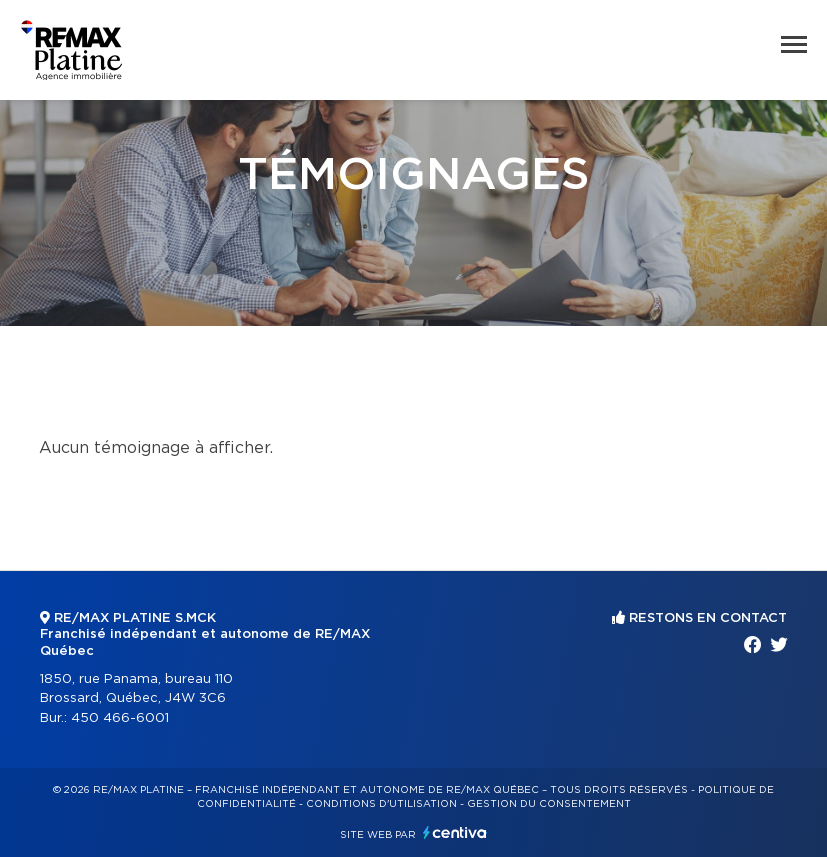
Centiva (455, 832)
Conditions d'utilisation (381, 804)
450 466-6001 (120, 718)
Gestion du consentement (549, 804)
